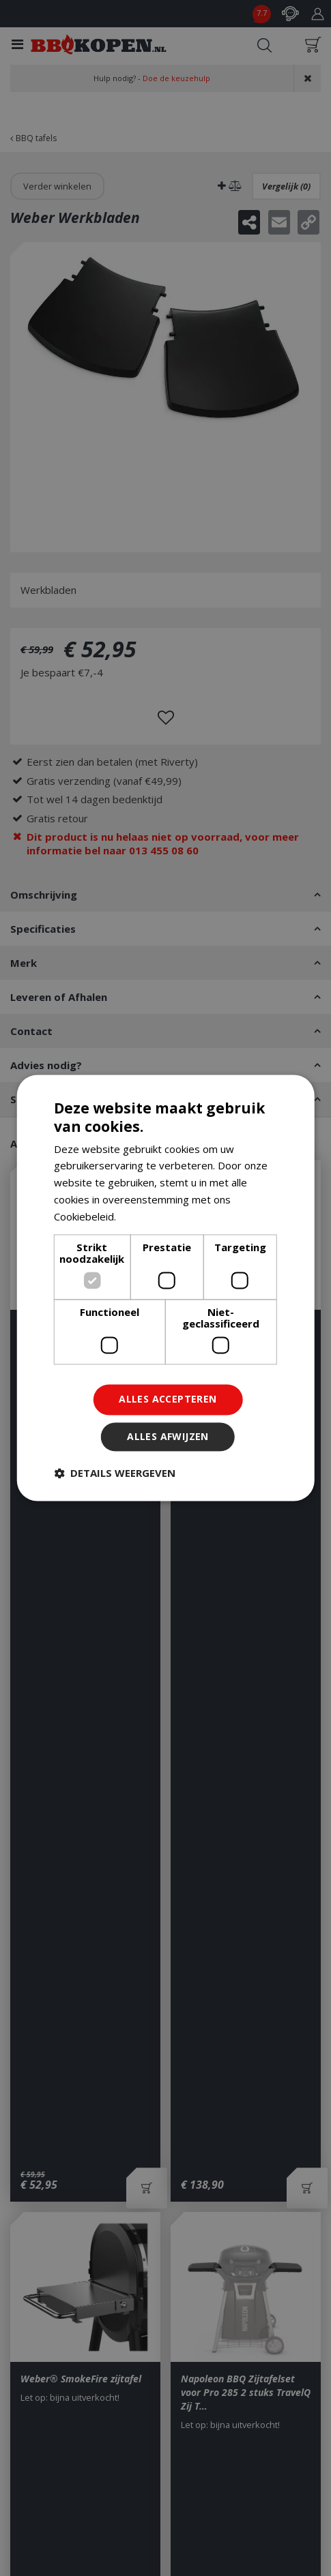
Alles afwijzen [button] (168, 1437)
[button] (114, 1473)
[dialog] (165, 1288)
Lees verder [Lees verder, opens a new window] (148, 1216)
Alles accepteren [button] (167, 1399)
